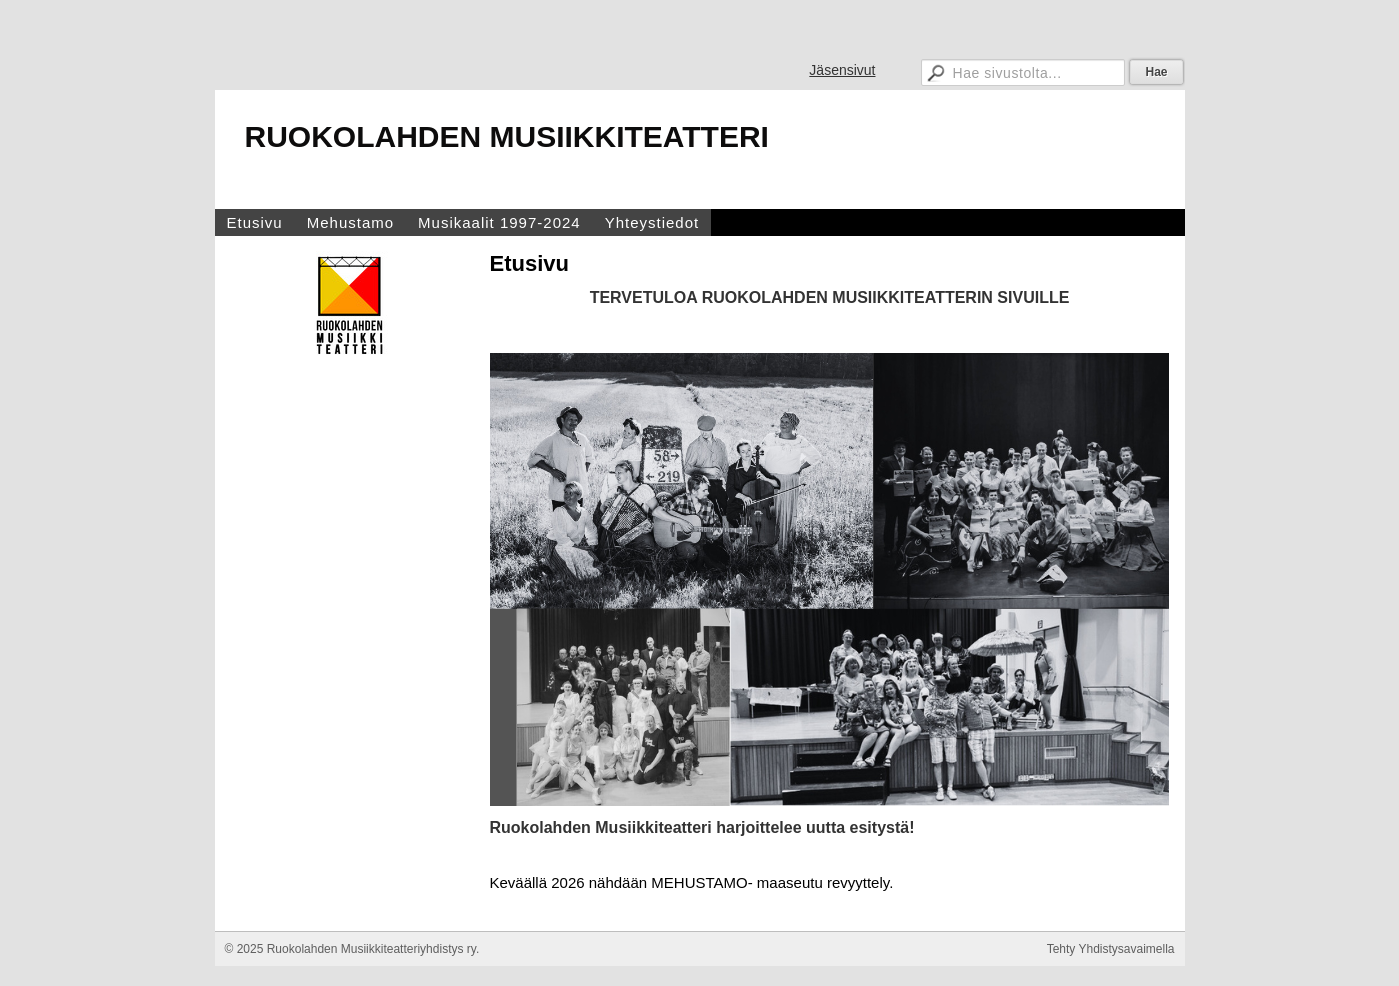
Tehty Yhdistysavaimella (1111, 949)
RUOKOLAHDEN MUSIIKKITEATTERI (507, 136)
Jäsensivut (842, 70)
